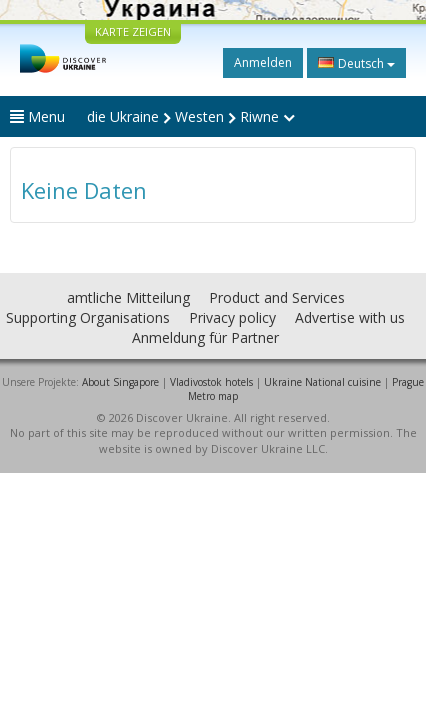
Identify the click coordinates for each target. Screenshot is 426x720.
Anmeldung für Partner (205, 337)
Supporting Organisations (88, 317)
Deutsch (356, 63)
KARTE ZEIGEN (133, 31)
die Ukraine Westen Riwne (191, 116)
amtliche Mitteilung (128, 297)
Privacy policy (232, 317)
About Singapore (120, 382)
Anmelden (263, 62)
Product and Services (277, 297)
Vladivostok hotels (211, 382)
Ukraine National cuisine (322, 382)
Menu (37, 116)
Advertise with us (350, 317)
